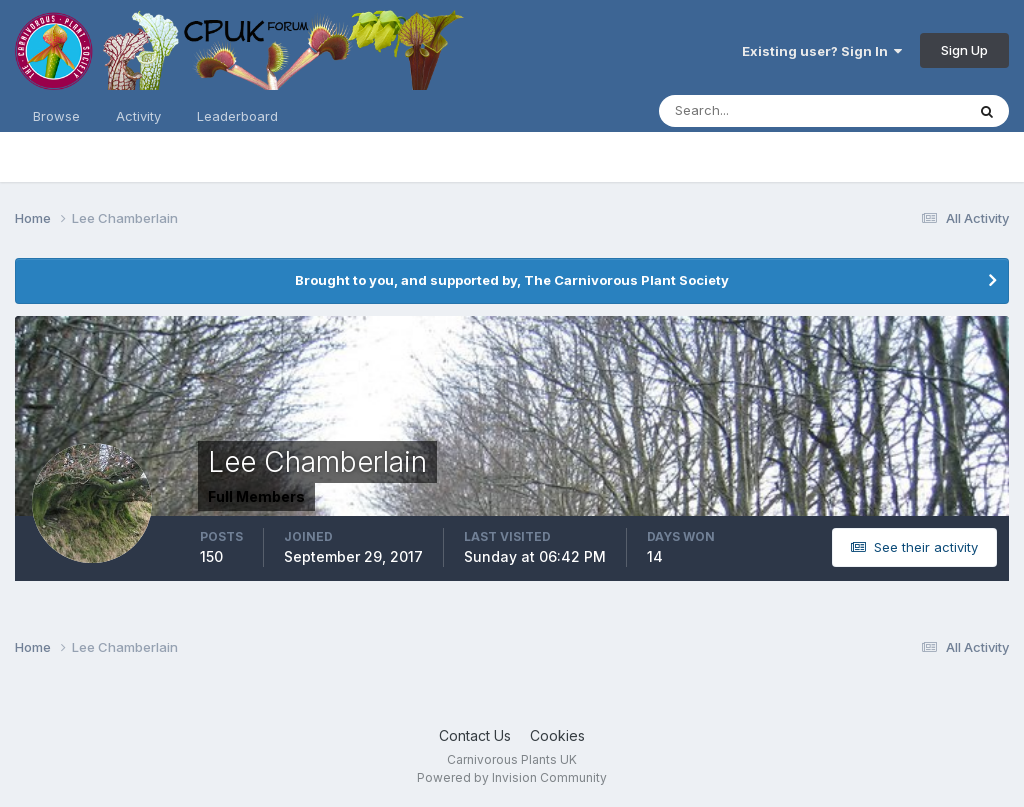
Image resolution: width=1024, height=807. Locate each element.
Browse (56, 116)
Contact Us (475, 735)
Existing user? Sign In (822, 51)
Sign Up (964, 50)
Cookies (557, 735)
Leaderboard (237, 116)
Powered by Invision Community (512, 777)
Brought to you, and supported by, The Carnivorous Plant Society (512, 280)
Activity (138, 116)
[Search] (747, 111)
